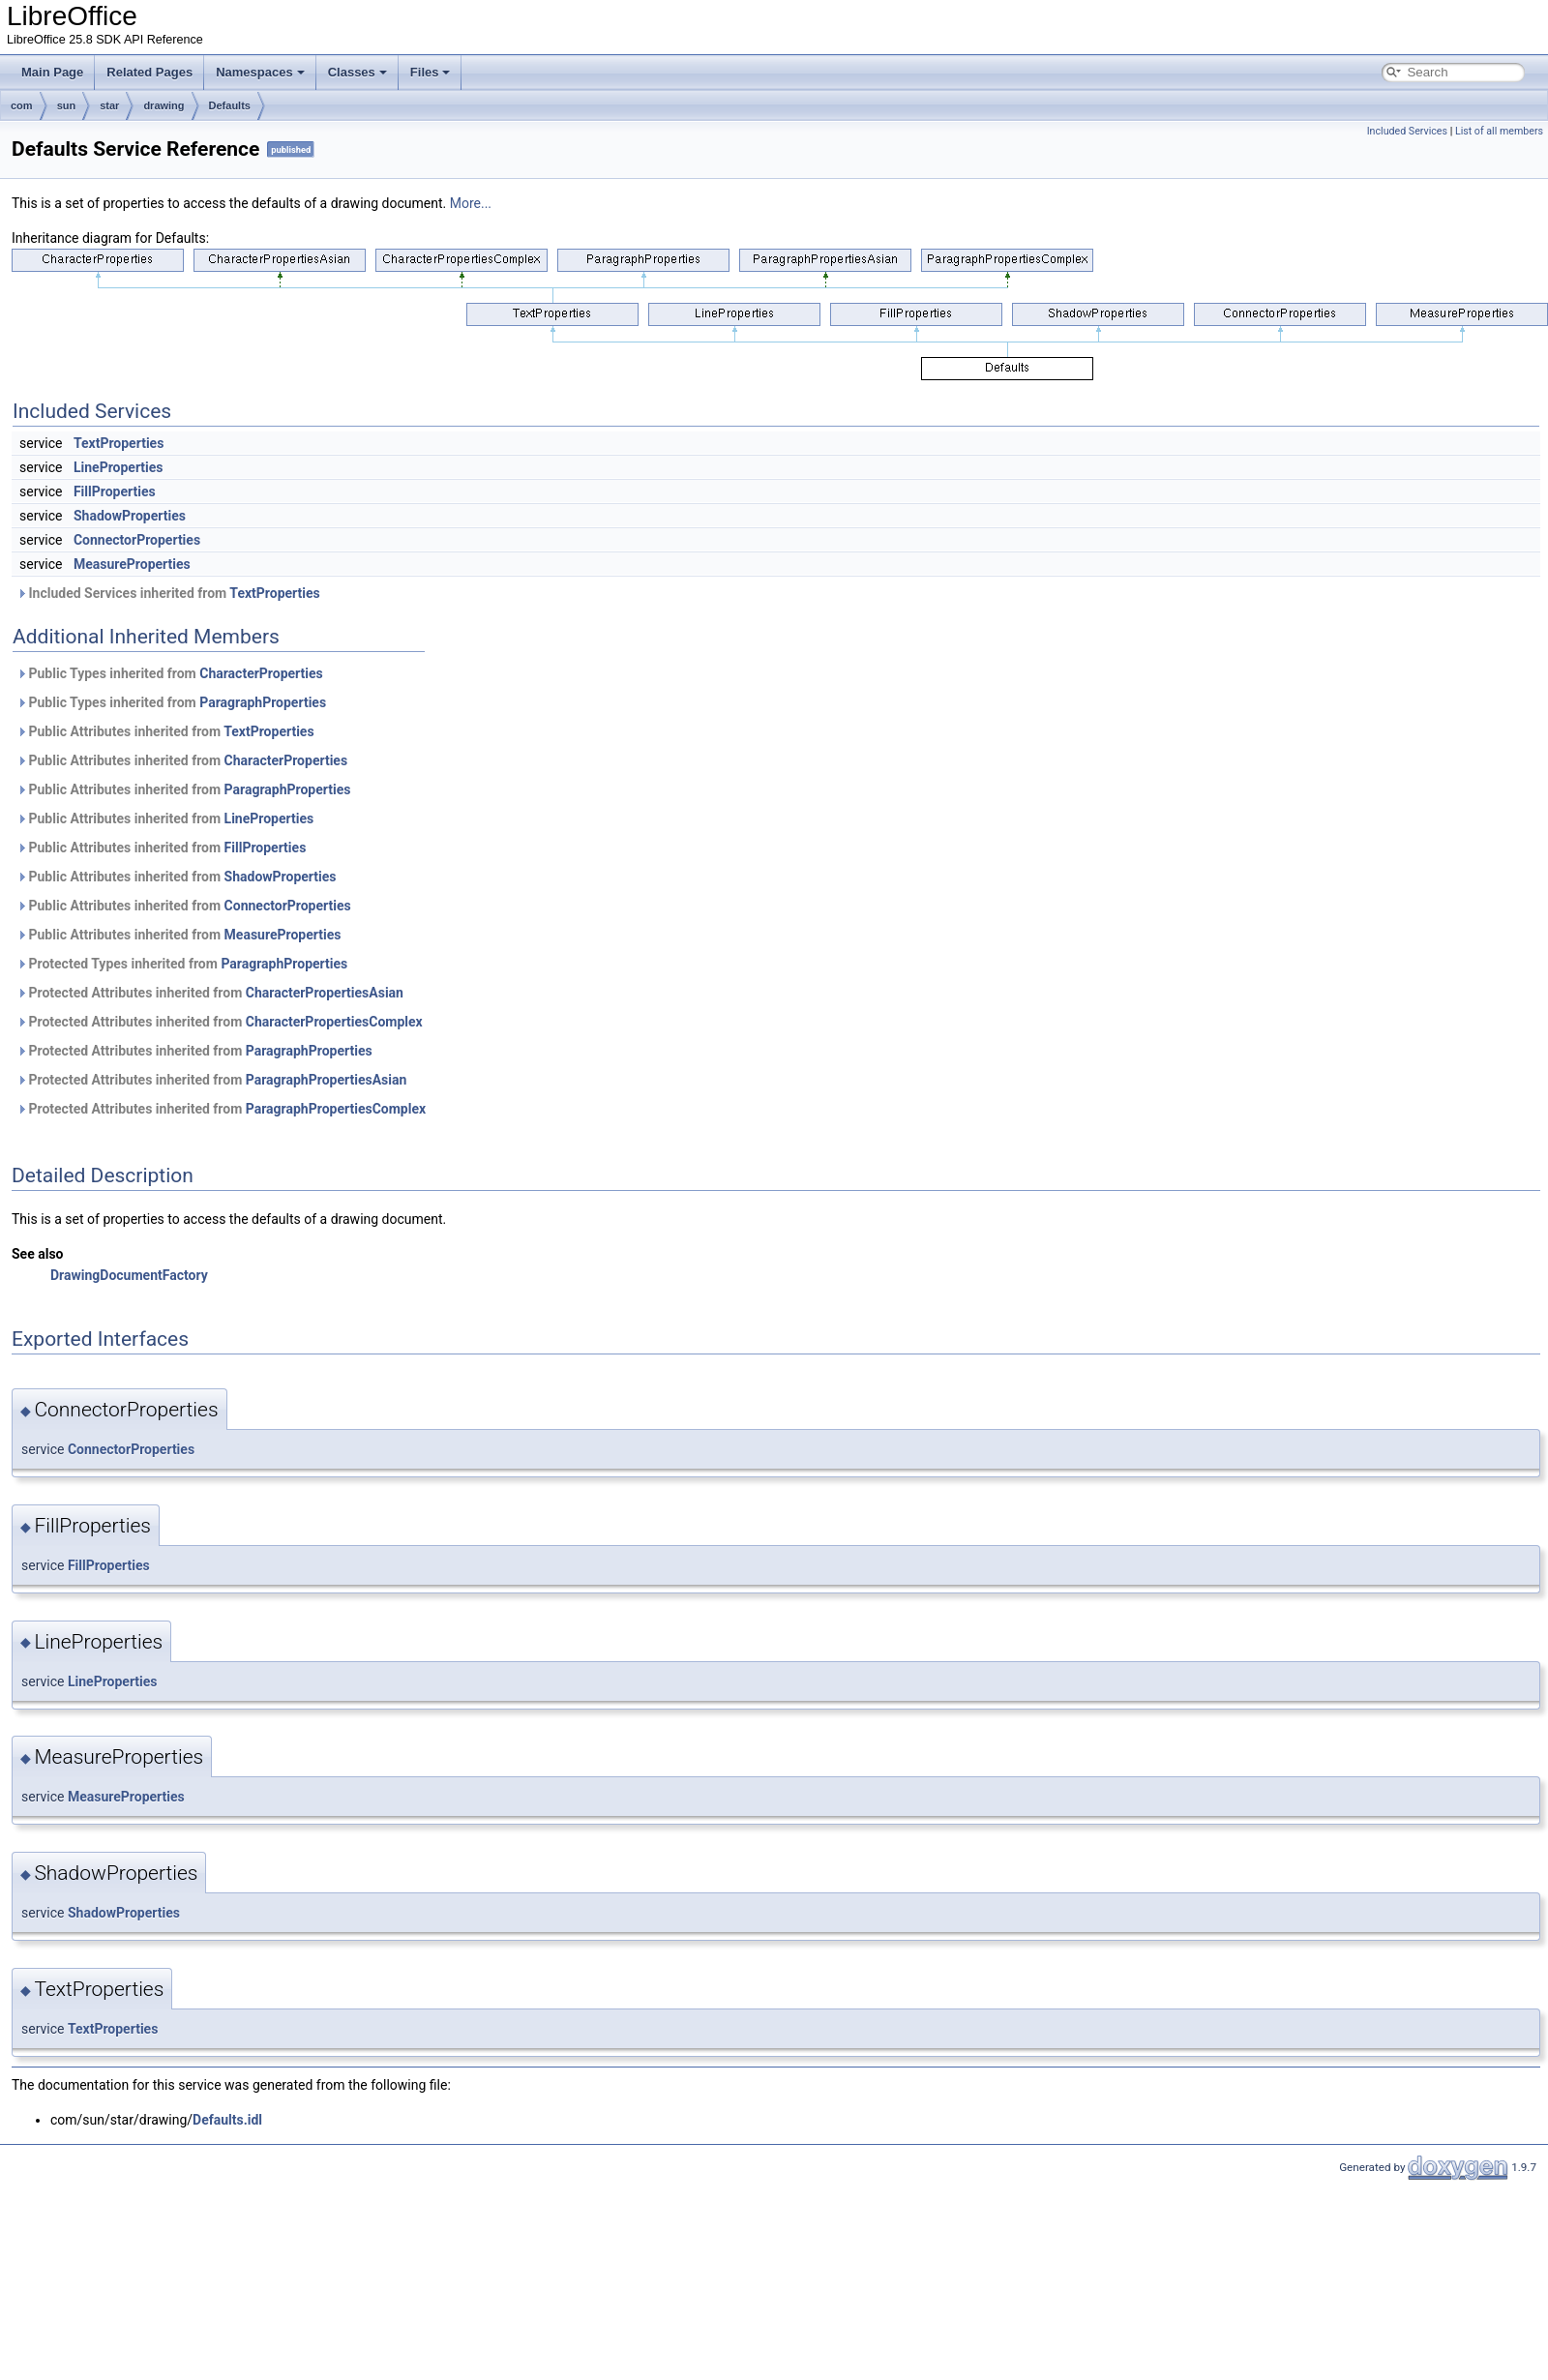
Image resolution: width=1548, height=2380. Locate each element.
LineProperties (119, 467)
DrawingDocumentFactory (129, 1275)
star (109, 105)
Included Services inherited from (168, 593)
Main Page (52, 72)
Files (430, 72)
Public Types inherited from (169, 673)
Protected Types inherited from (181, 963)
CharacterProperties (261, 673)
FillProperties (115, 491)
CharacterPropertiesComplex (334, 1021)
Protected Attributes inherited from (209, 992)
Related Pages (149, 72)
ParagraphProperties (262, 702)
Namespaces (260, 72)
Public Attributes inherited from (165, 731)
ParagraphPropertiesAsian (326, 1079)
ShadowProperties (130, 515)
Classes (357, 72)
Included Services (1407, 131)
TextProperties (119, 443)
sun (66, 105)
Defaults (230, 105)
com (22, 105)
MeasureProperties (132, 564)
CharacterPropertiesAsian (324, 992)
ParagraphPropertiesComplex (336, 1108)
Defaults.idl (227, 2119)
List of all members (1499, 131)
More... (470, 203)
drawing (163, 105)
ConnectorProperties (137, 540)
